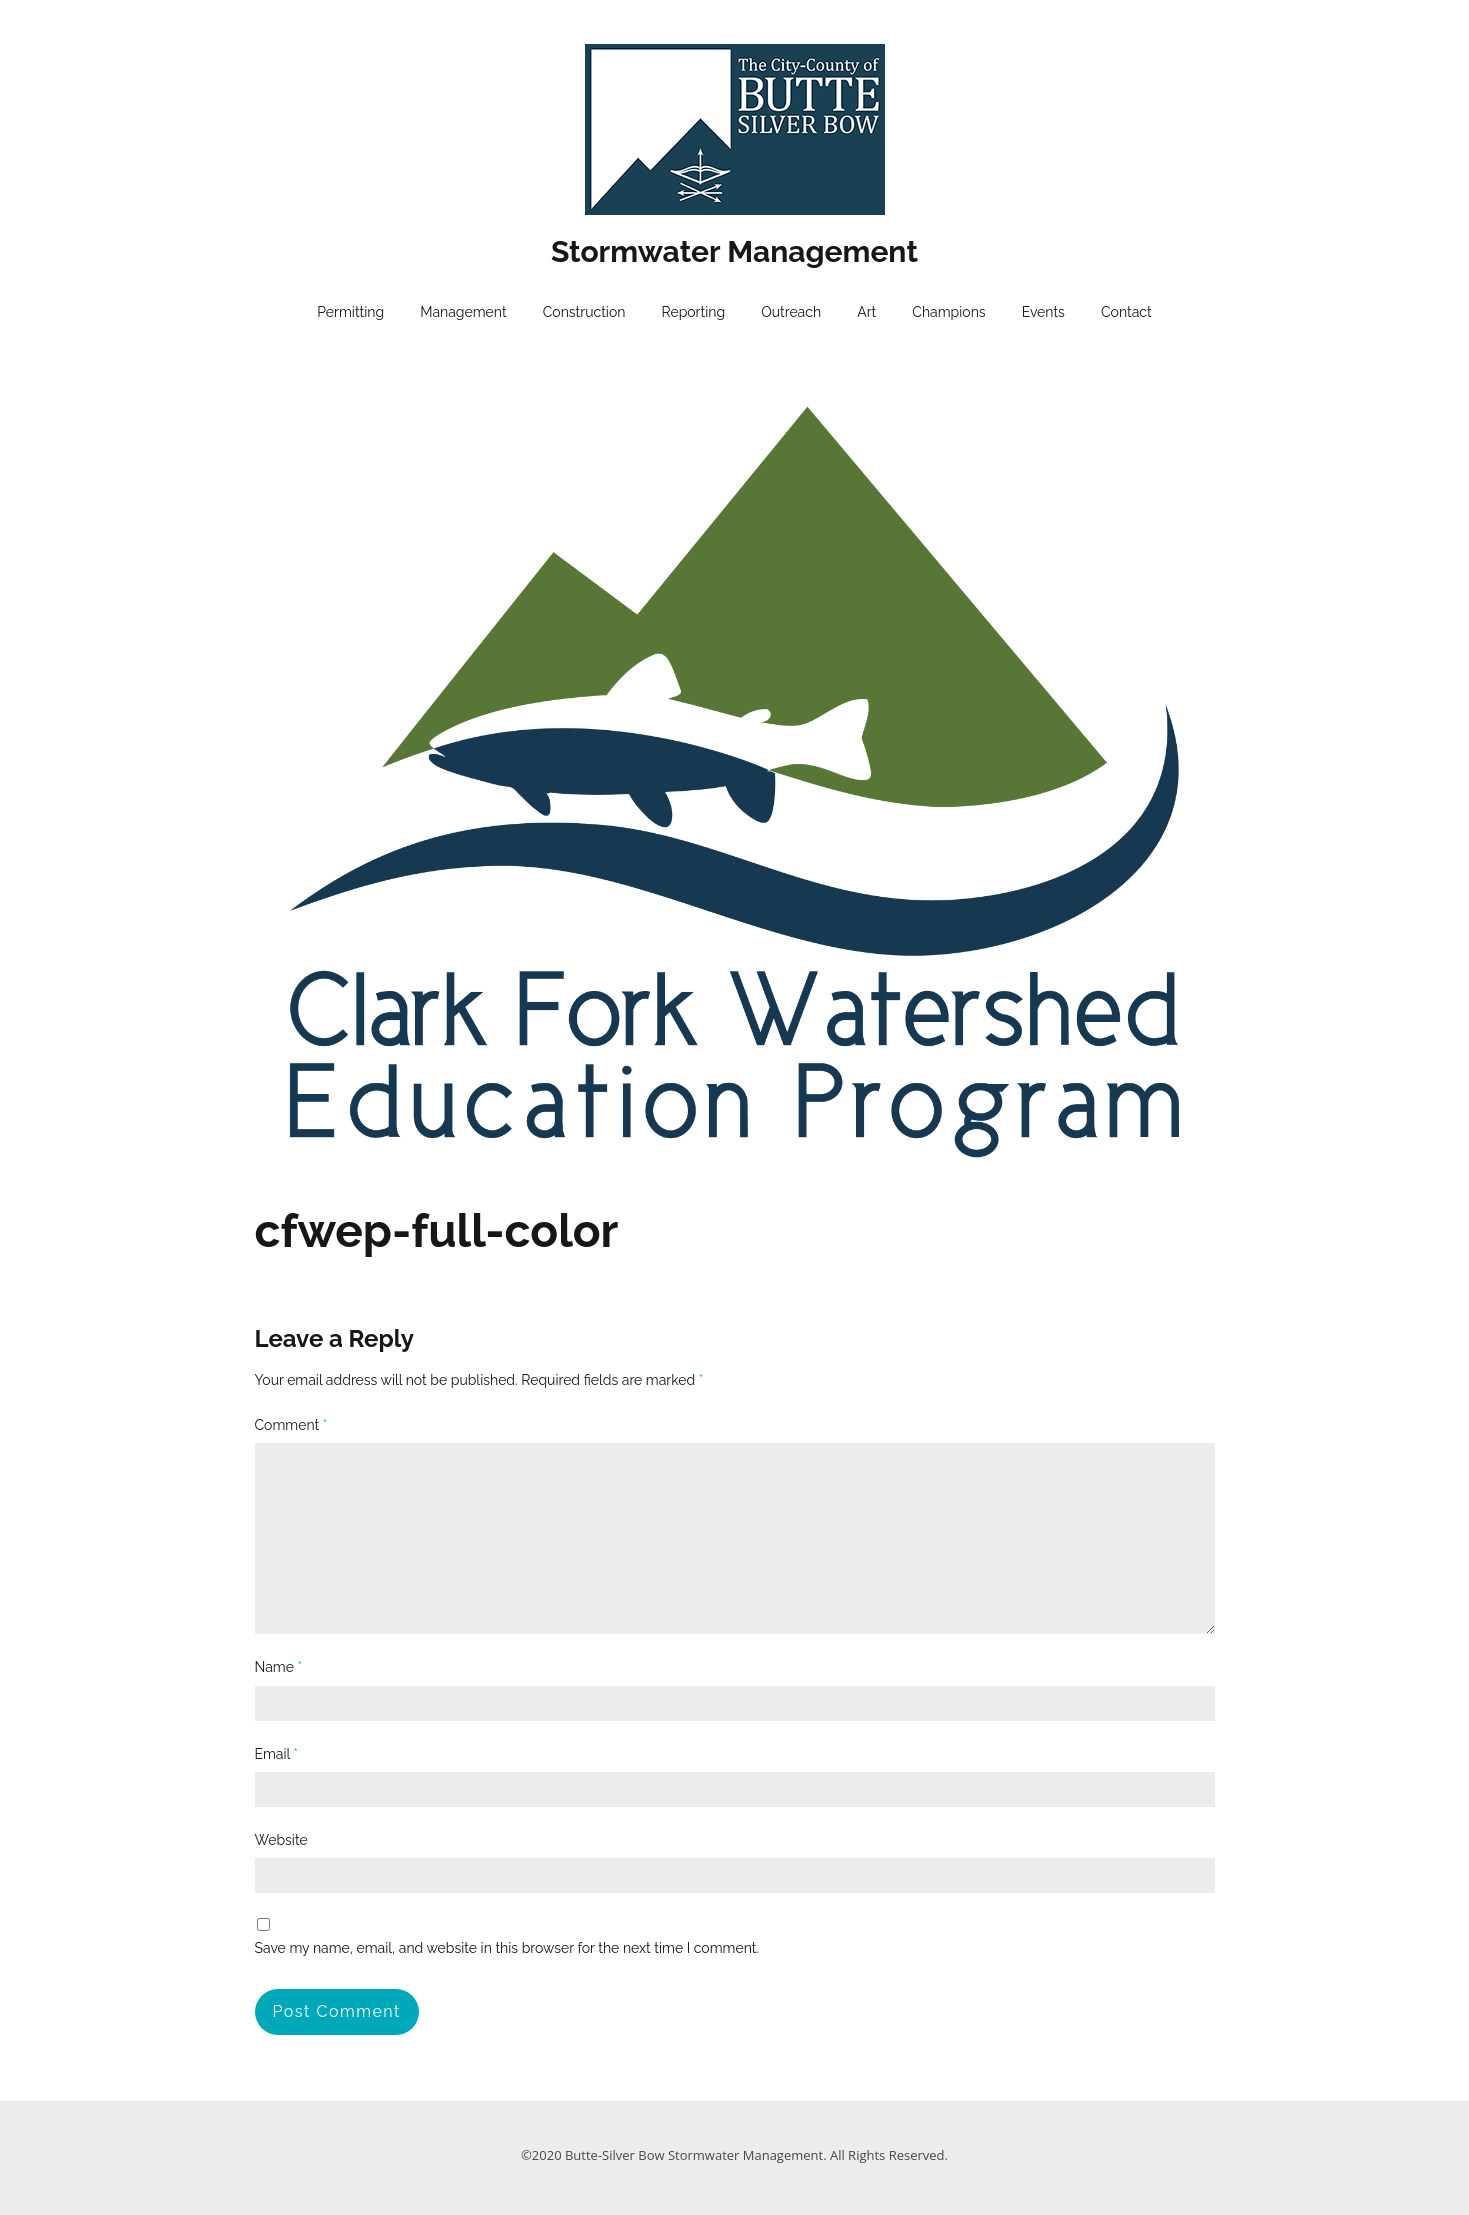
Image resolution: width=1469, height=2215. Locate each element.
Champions (948, 312)
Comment (291, 1425)
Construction (584, 312)
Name (279, 1667)
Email (276, 1754)
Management (463, 312)
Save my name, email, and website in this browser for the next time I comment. (507, 1948)
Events (1043, 312)
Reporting (694, 312)
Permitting (350, 312)
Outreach (791, 312)
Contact (1126, 312)
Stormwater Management (734, 251)
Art (866, 312)
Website (281, 1840)
